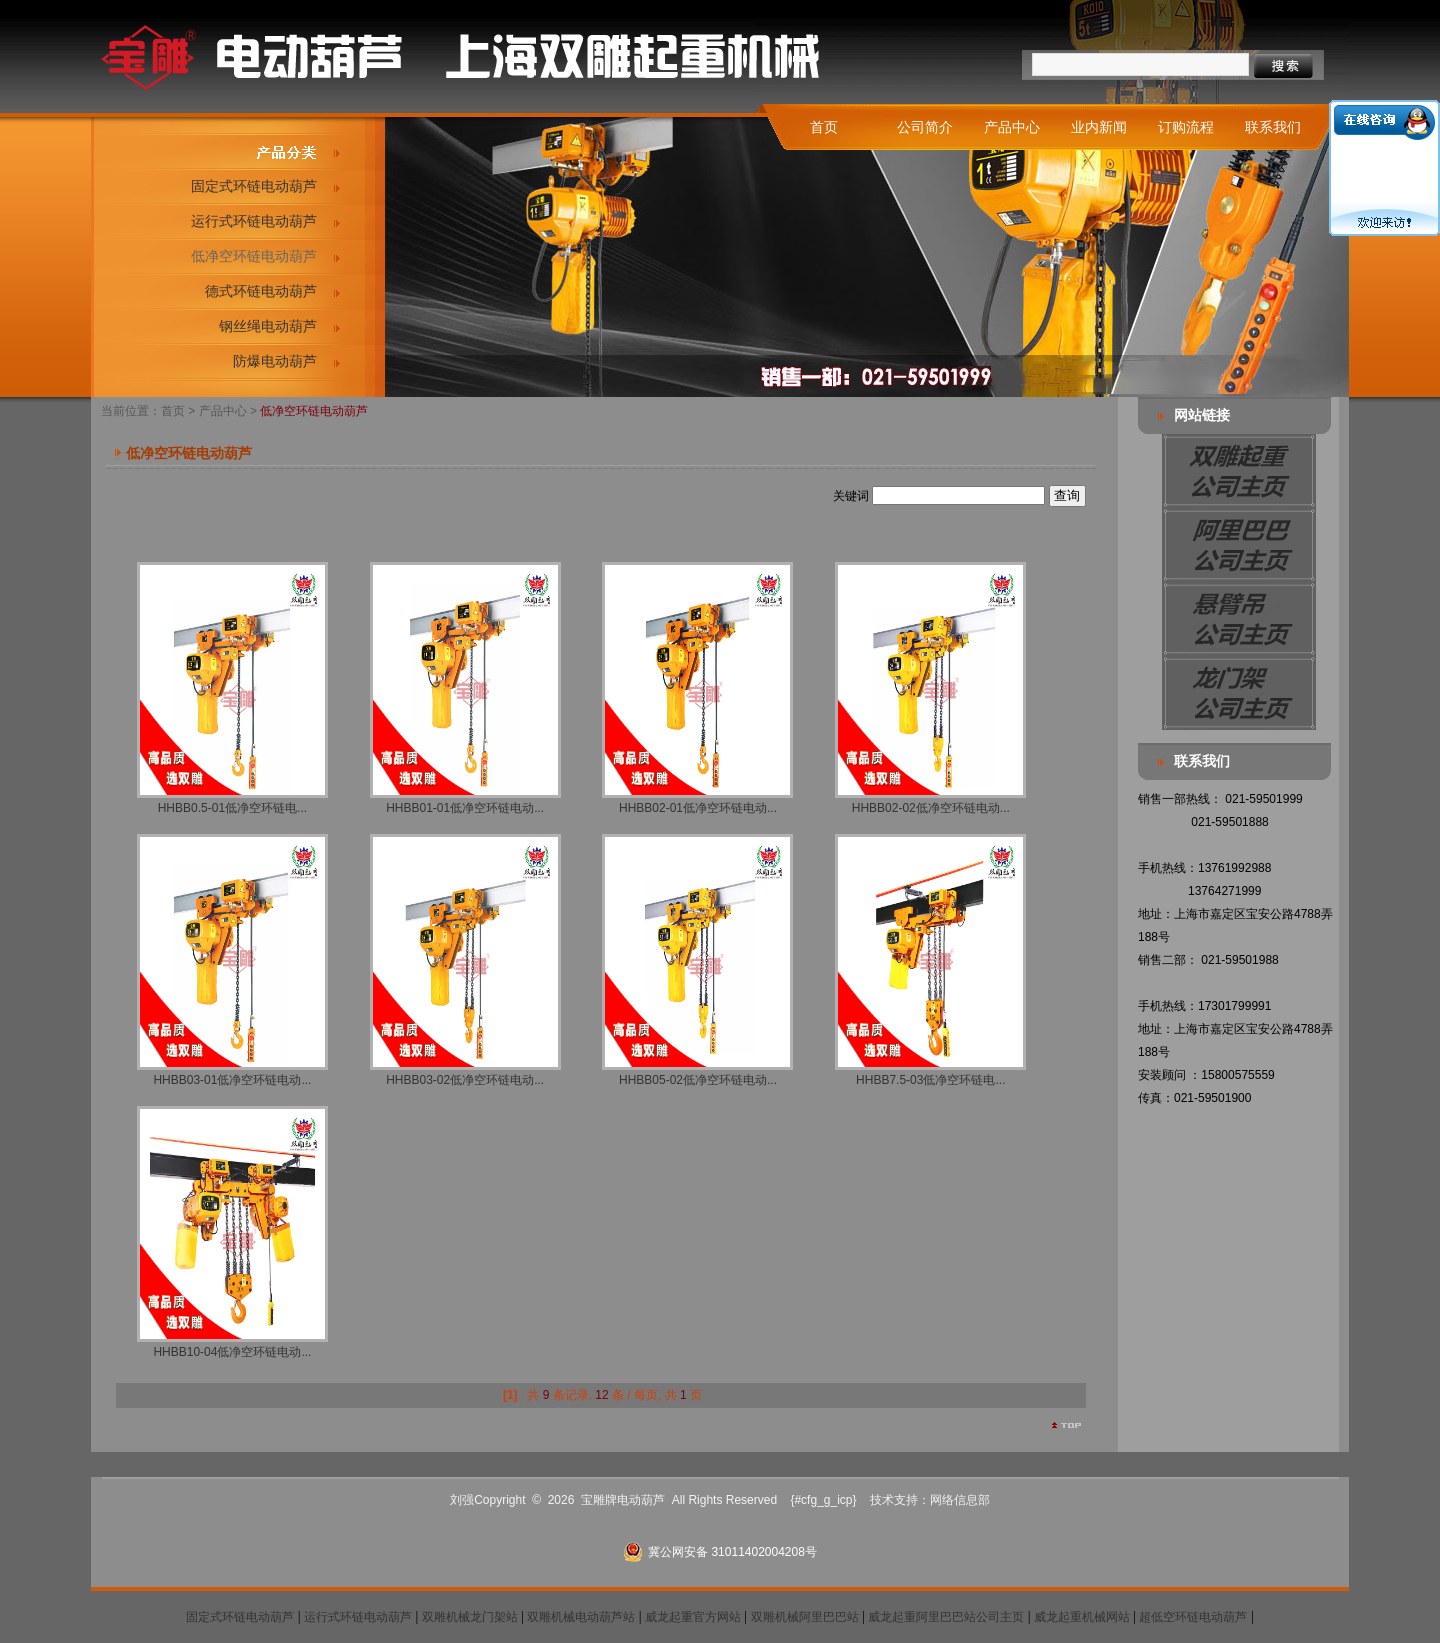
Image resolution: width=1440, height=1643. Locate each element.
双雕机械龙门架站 (470, 1617)
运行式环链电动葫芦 (254, 221)
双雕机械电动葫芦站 (581, 1617)
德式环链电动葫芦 (261, 291)
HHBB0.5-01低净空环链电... (232, 808)
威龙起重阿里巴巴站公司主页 (946, 1617)
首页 (824, 127)
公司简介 (925, 127)
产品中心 (1012, 127)
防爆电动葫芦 (275, 361)
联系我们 (1273, 127)
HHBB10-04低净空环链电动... (232, 1352)
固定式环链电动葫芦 (254, 186)
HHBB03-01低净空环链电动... (232, 1080)
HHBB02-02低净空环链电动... (931, 808)
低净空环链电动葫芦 (254, 256)
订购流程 (1186, 127)
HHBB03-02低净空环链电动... (465, 1080)
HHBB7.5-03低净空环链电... (930, 1080)
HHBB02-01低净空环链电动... (698, 808)
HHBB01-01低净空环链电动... (465, 808)
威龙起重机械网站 (1082, 1617)
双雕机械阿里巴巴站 (805, 1617)
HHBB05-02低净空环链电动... (698, 1080)
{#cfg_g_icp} (823, 1500)
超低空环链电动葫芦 (1193, 1617)
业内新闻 (1099, 127)
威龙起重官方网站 (693, 1617)
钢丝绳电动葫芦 (268, 326)
